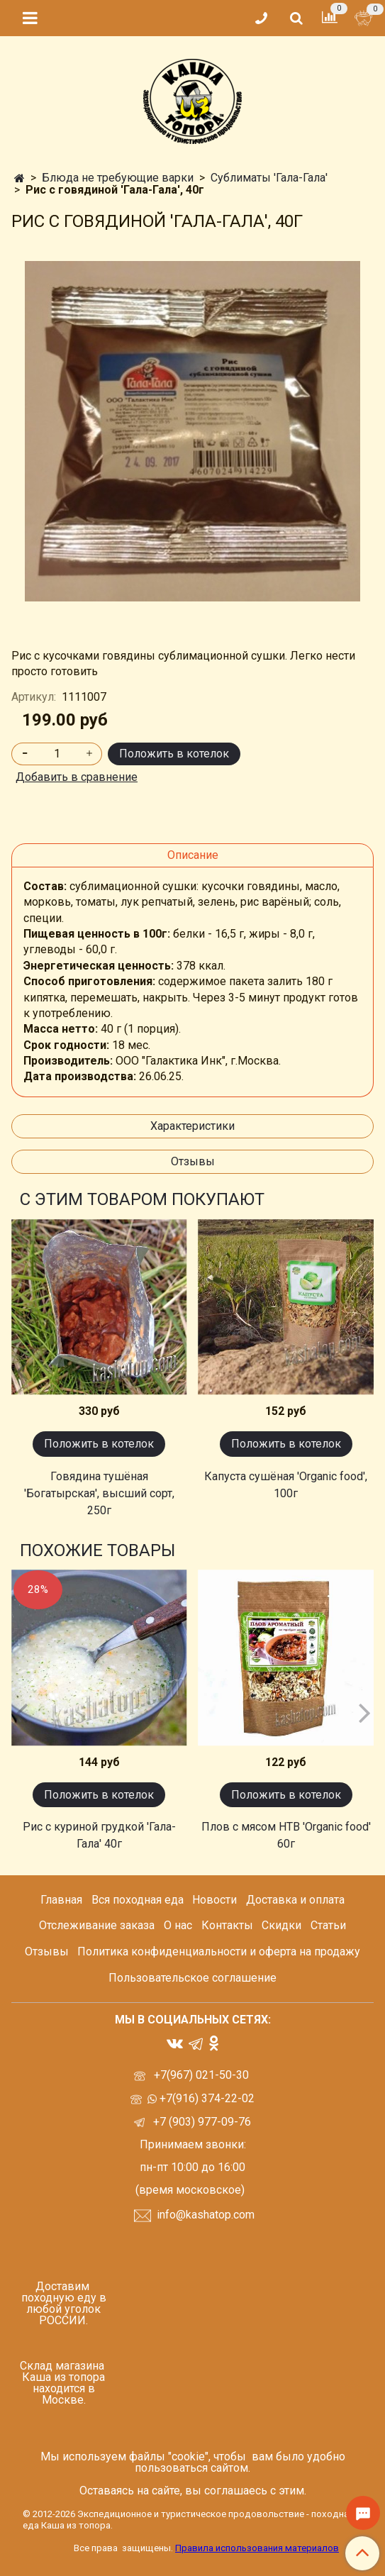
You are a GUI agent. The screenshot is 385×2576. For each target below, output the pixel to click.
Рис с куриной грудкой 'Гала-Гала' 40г (99, 1835)
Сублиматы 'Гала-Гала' (269, 177)
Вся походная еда (137, 1899)
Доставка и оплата (295, 1899)
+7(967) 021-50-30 (203, 2075)
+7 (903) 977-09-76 (200, 2121)
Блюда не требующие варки (118, 177)
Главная (61, 1899)
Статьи (328, 1925)
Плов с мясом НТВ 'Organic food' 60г (286, 1835)
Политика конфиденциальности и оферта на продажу (218, 1951)
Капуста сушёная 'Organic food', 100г (285, 1485)
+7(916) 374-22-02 (206, 2098)
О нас (178, 1925)
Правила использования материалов (257, 2548)
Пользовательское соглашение (192, 1977)
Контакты (227, 1925)
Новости (214, 1899)
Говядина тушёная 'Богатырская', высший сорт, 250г (99, 1493)
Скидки (281, 1925)
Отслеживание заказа (97, 1925)
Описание (192, 855)
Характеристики (192, 1126)
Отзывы (193, 1161)
